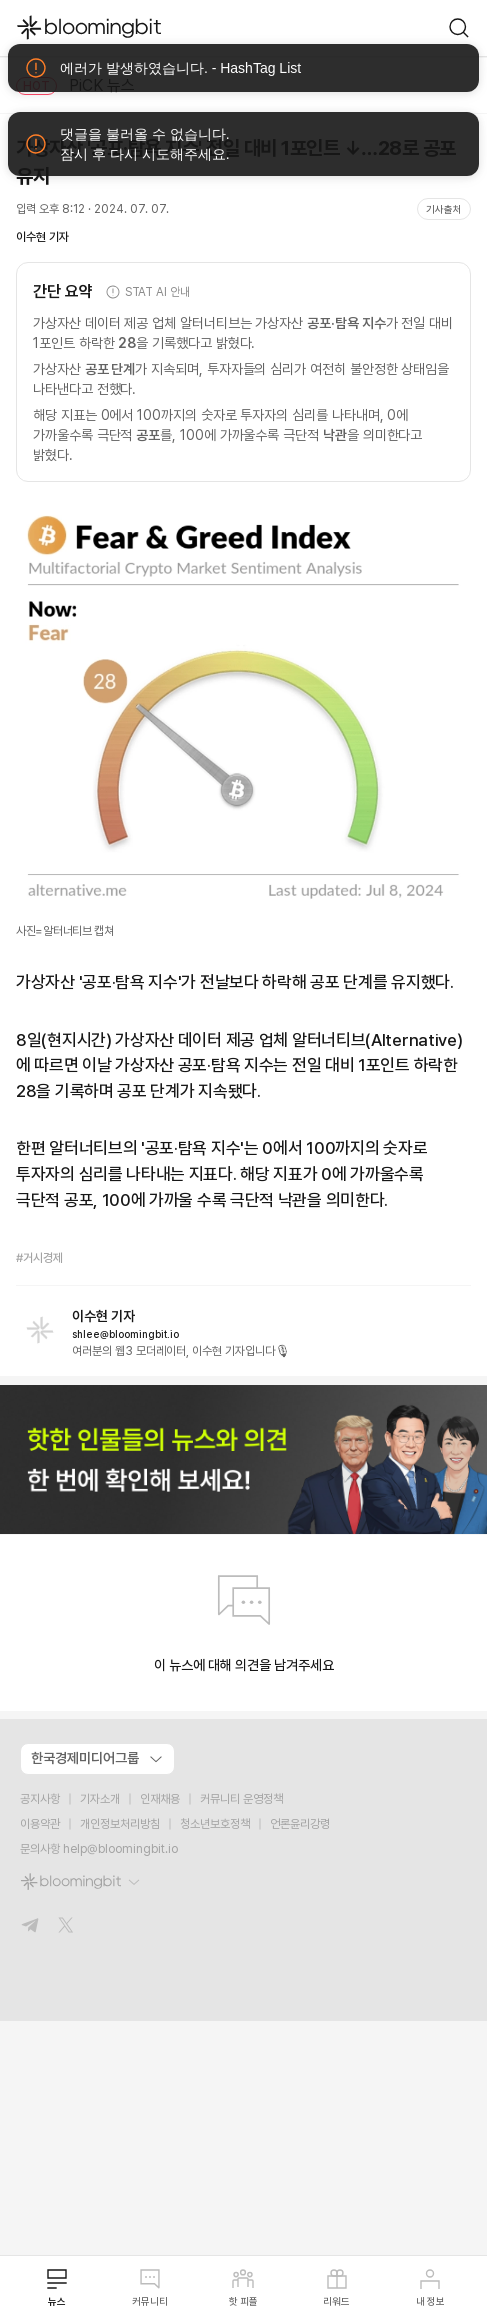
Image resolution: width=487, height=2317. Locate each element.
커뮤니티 (150, 2287)
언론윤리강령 (300, 1824)
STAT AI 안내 (147, 292)
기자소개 (100, 1799)
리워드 (336, 2287)
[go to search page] (459, 28)
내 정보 (430, 2287)
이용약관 (40, 1824)
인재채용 (160, 1799)
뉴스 (57, 2287)
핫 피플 (243, 2287)
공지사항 (40, 1799)
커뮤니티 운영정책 (241, 1799)
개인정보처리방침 (120, 1824)
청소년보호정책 (215, 1824)
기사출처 (444, 209)
